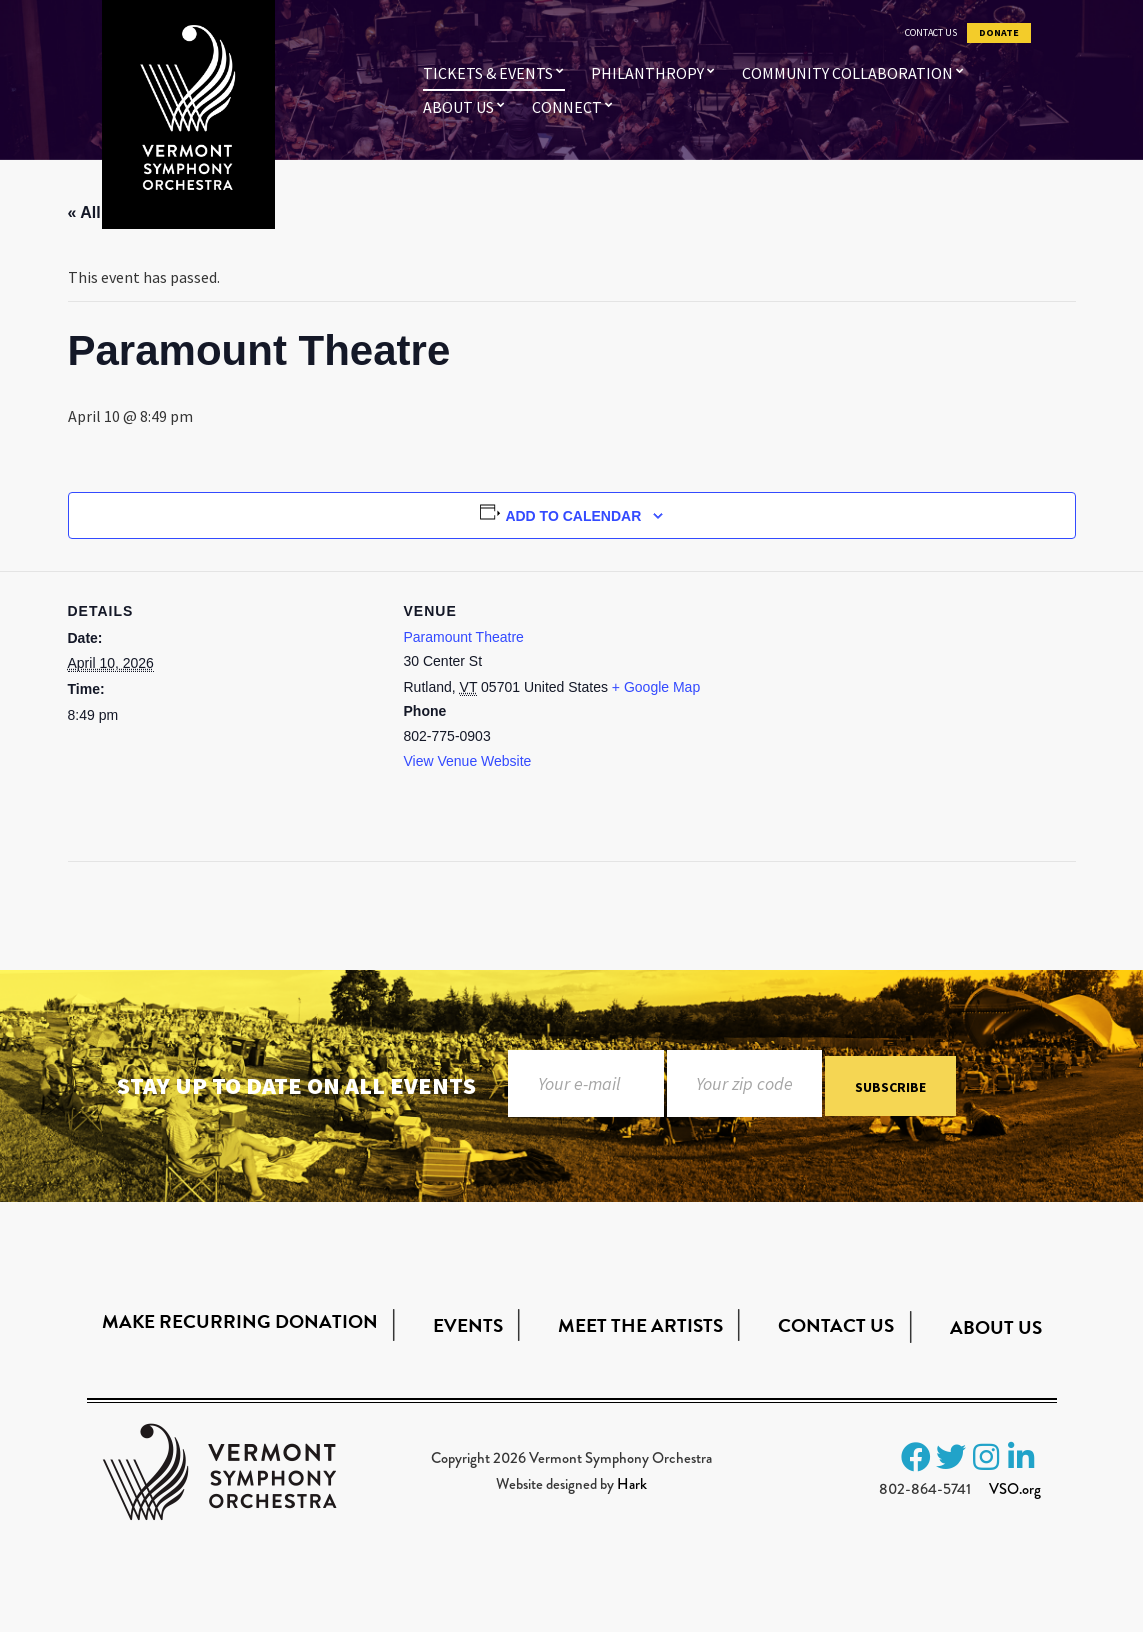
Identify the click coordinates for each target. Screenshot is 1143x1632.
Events (468, 1325)
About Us (458, 107)
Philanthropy (647, 73)
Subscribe (890, 1087)
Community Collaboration (847, 73)
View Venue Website (468, 761)
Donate (999, 33)
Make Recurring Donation (240, 1321)
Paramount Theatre (464, 637)
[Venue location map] (845, 709)
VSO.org (1015, 1489)
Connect (567, 107)
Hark (632, 1484)
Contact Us (931, 33)
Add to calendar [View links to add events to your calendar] (573, 516)
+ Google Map (656, 687)
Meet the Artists (640, 1325)
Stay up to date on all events (296, 1085)
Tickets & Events (488, 73)
